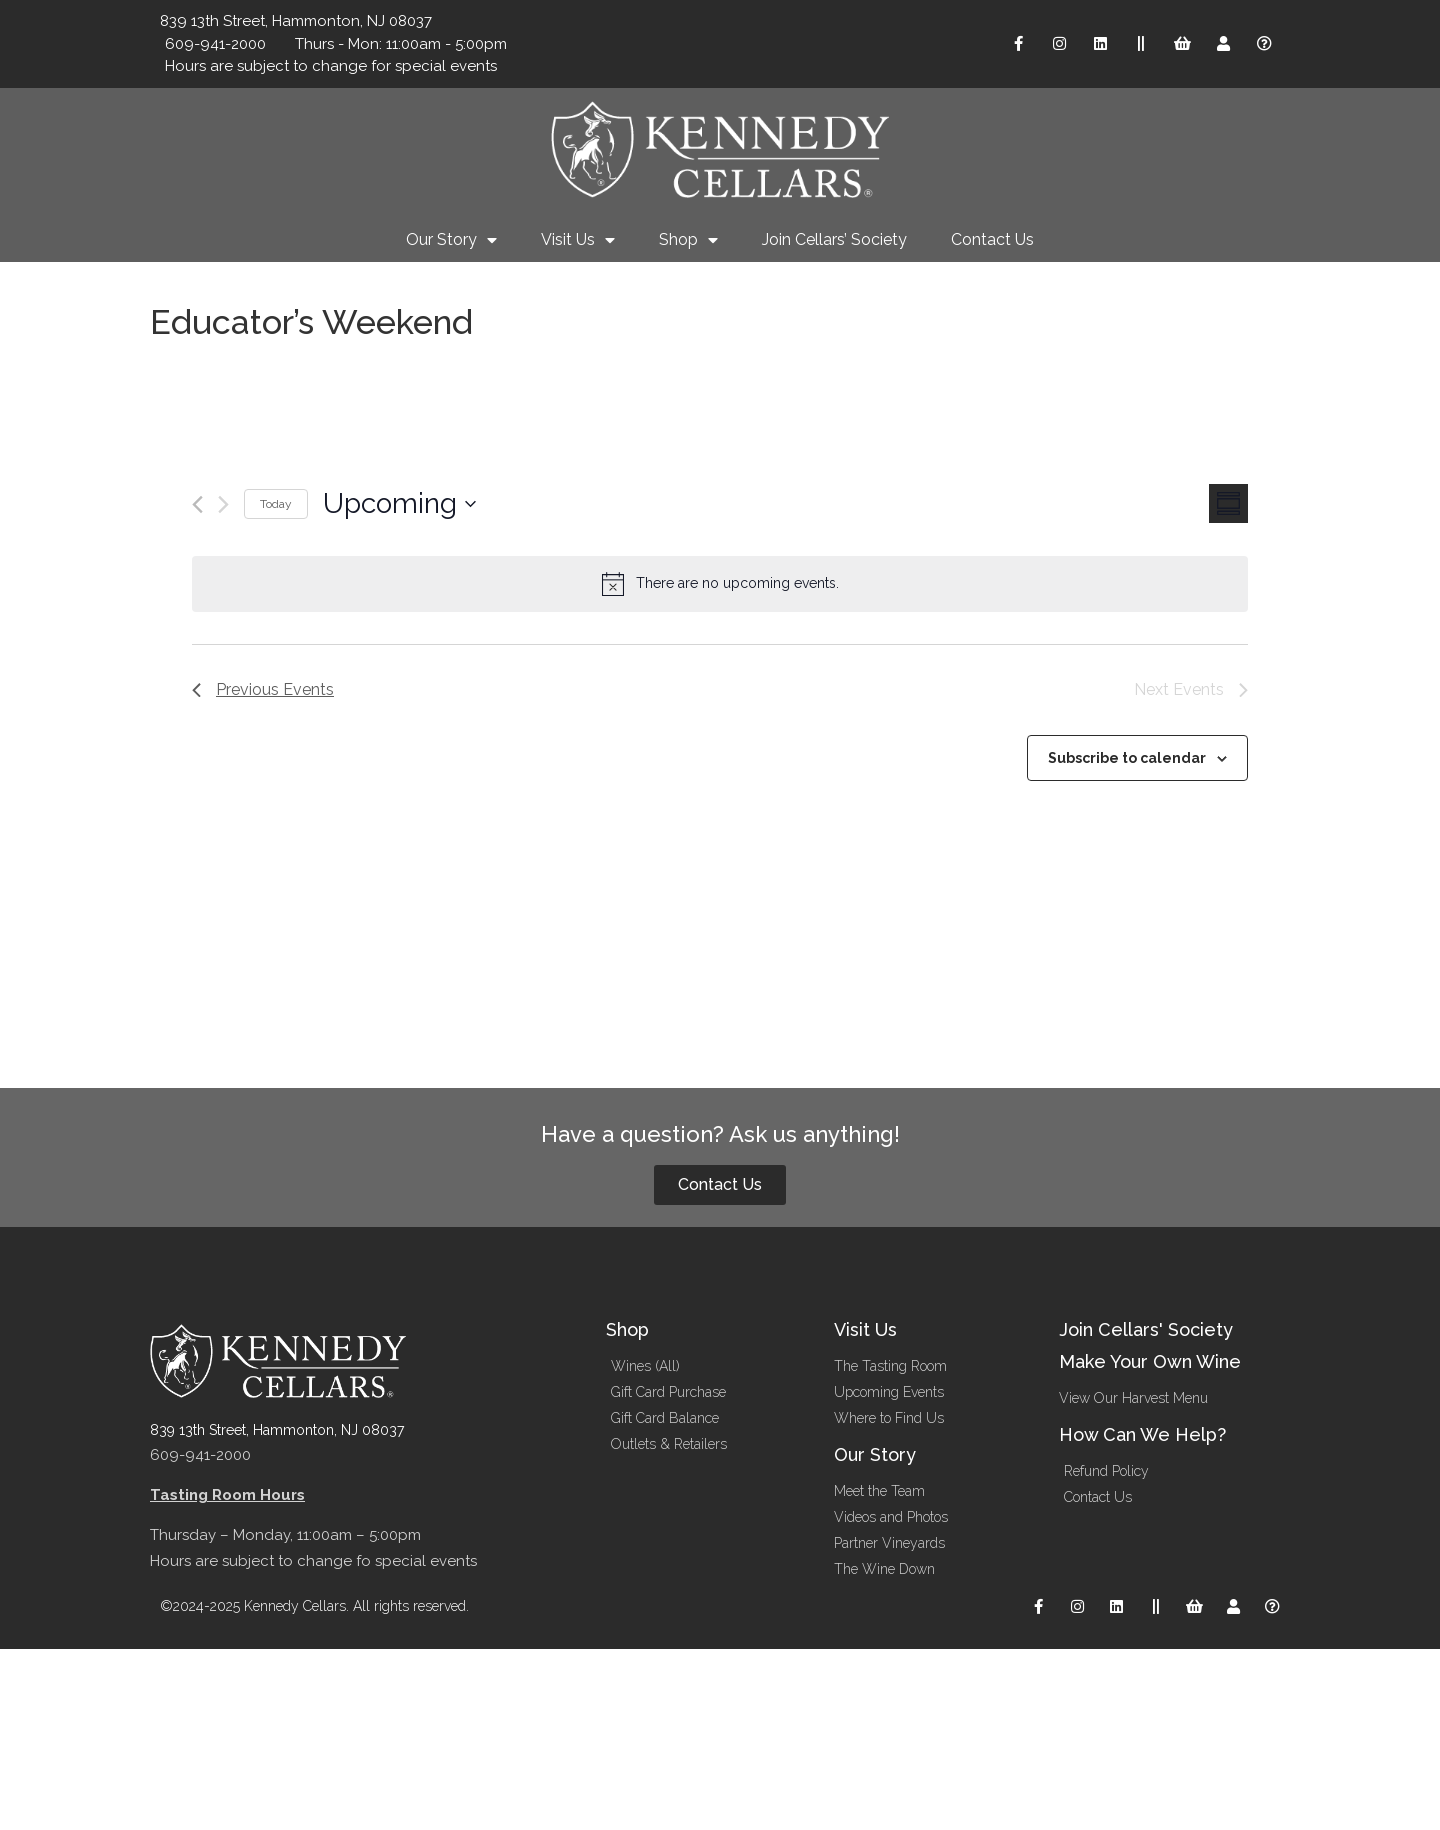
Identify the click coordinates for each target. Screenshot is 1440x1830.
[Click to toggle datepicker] (399, 504)
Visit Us (578, 240)
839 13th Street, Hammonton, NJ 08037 (277, 1430)
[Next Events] (223, 504)
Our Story (451, 240)
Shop (688, 240)
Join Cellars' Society (1146, 1329)
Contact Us (992, 239)
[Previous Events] (197, 504)
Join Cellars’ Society (834, 239)
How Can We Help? (1142, 1434)
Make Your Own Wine (1150, 1361)
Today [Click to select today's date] (276, 504)
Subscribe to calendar (1127, 758)
